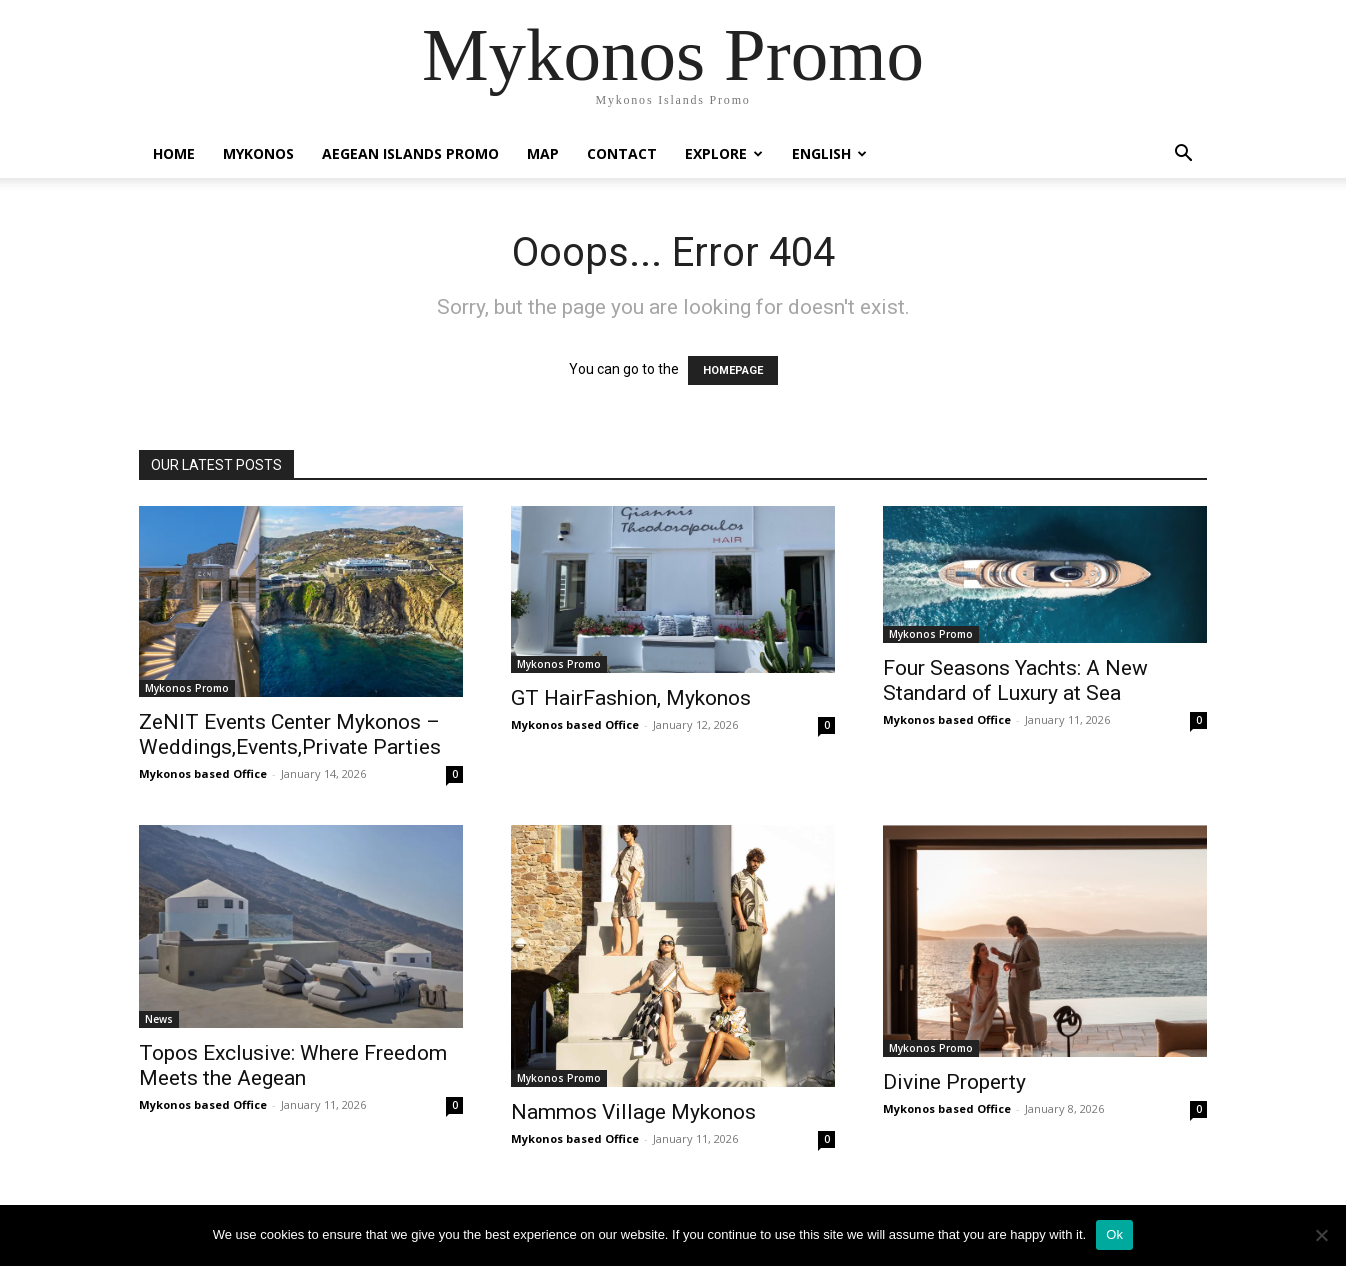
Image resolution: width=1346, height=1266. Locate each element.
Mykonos (258, 153)
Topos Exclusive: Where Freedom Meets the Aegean (293, 1065)
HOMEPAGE (733, 370)
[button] (1183, 155)
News (159, 1019)
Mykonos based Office (203, 773)
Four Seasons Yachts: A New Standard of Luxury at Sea (1015, 680)
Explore (724, 153)
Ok (1114, 1234)
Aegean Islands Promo (410, 153)
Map (543, 153)
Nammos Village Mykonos (633, 1112)
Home (174, 153)
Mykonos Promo (187, 688)
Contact (622, 153)
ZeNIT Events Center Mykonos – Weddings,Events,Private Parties (290, 734)
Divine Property (954, 1082)
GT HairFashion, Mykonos (631, 698)
